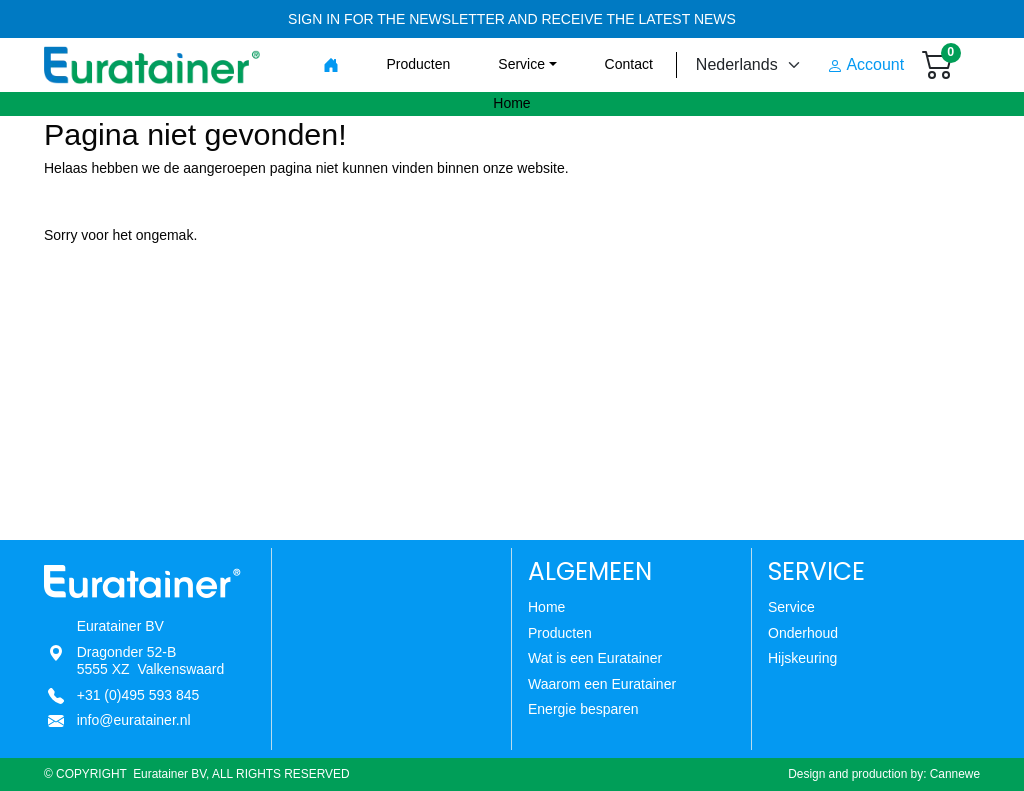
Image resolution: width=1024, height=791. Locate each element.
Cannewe (955, 774)
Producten (560, 633)
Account (865, 65)
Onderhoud (803, 633)
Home (546, 607)
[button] (527, 64)
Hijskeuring (802, 658)
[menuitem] (331, 65)
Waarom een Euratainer (602, 684)
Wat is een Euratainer (595, 658)
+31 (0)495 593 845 (138, 695)
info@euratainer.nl (134, 720)
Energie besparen (583, 709)
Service (791, 607)
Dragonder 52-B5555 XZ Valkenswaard (151, 661)
